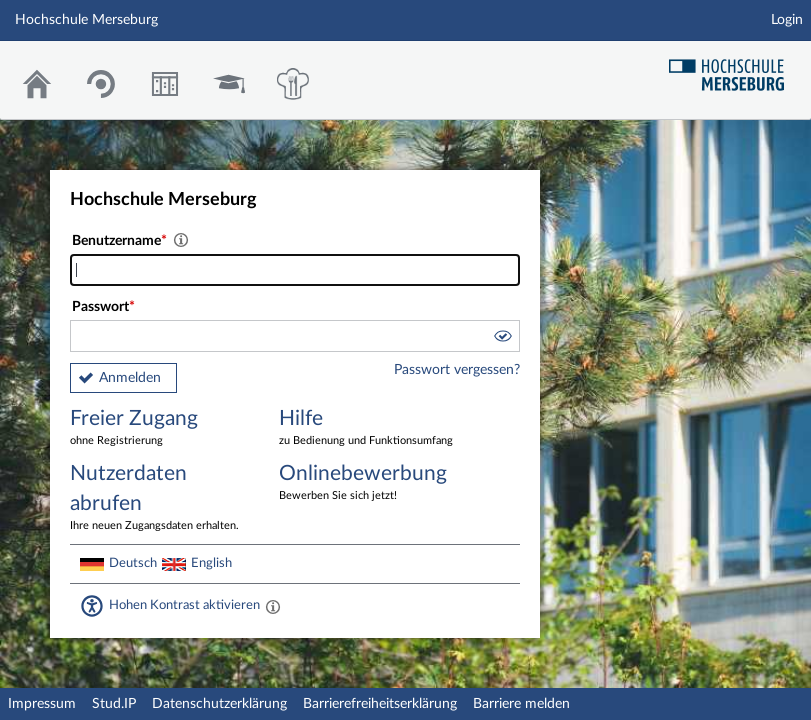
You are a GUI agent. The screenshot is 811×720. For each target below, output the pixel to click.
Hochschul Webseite (734, 67)
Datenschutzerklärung (219, 704)
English (211, 563)
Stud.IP (114, 704)
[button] (502, 339)
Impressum (42, 704)
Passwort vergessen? (457, 370)
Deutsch (133, 563)
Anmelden (130, 378)
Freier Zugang (160, 428)
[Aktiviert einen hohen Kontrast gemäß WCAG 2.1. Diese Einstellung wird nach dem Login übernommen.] (273, 606)
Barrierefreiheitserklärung (380, 704)
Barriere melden (521, 704)
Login (787, 20)
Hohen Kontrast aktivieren (184, 605)
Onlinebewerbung (369, 483)
